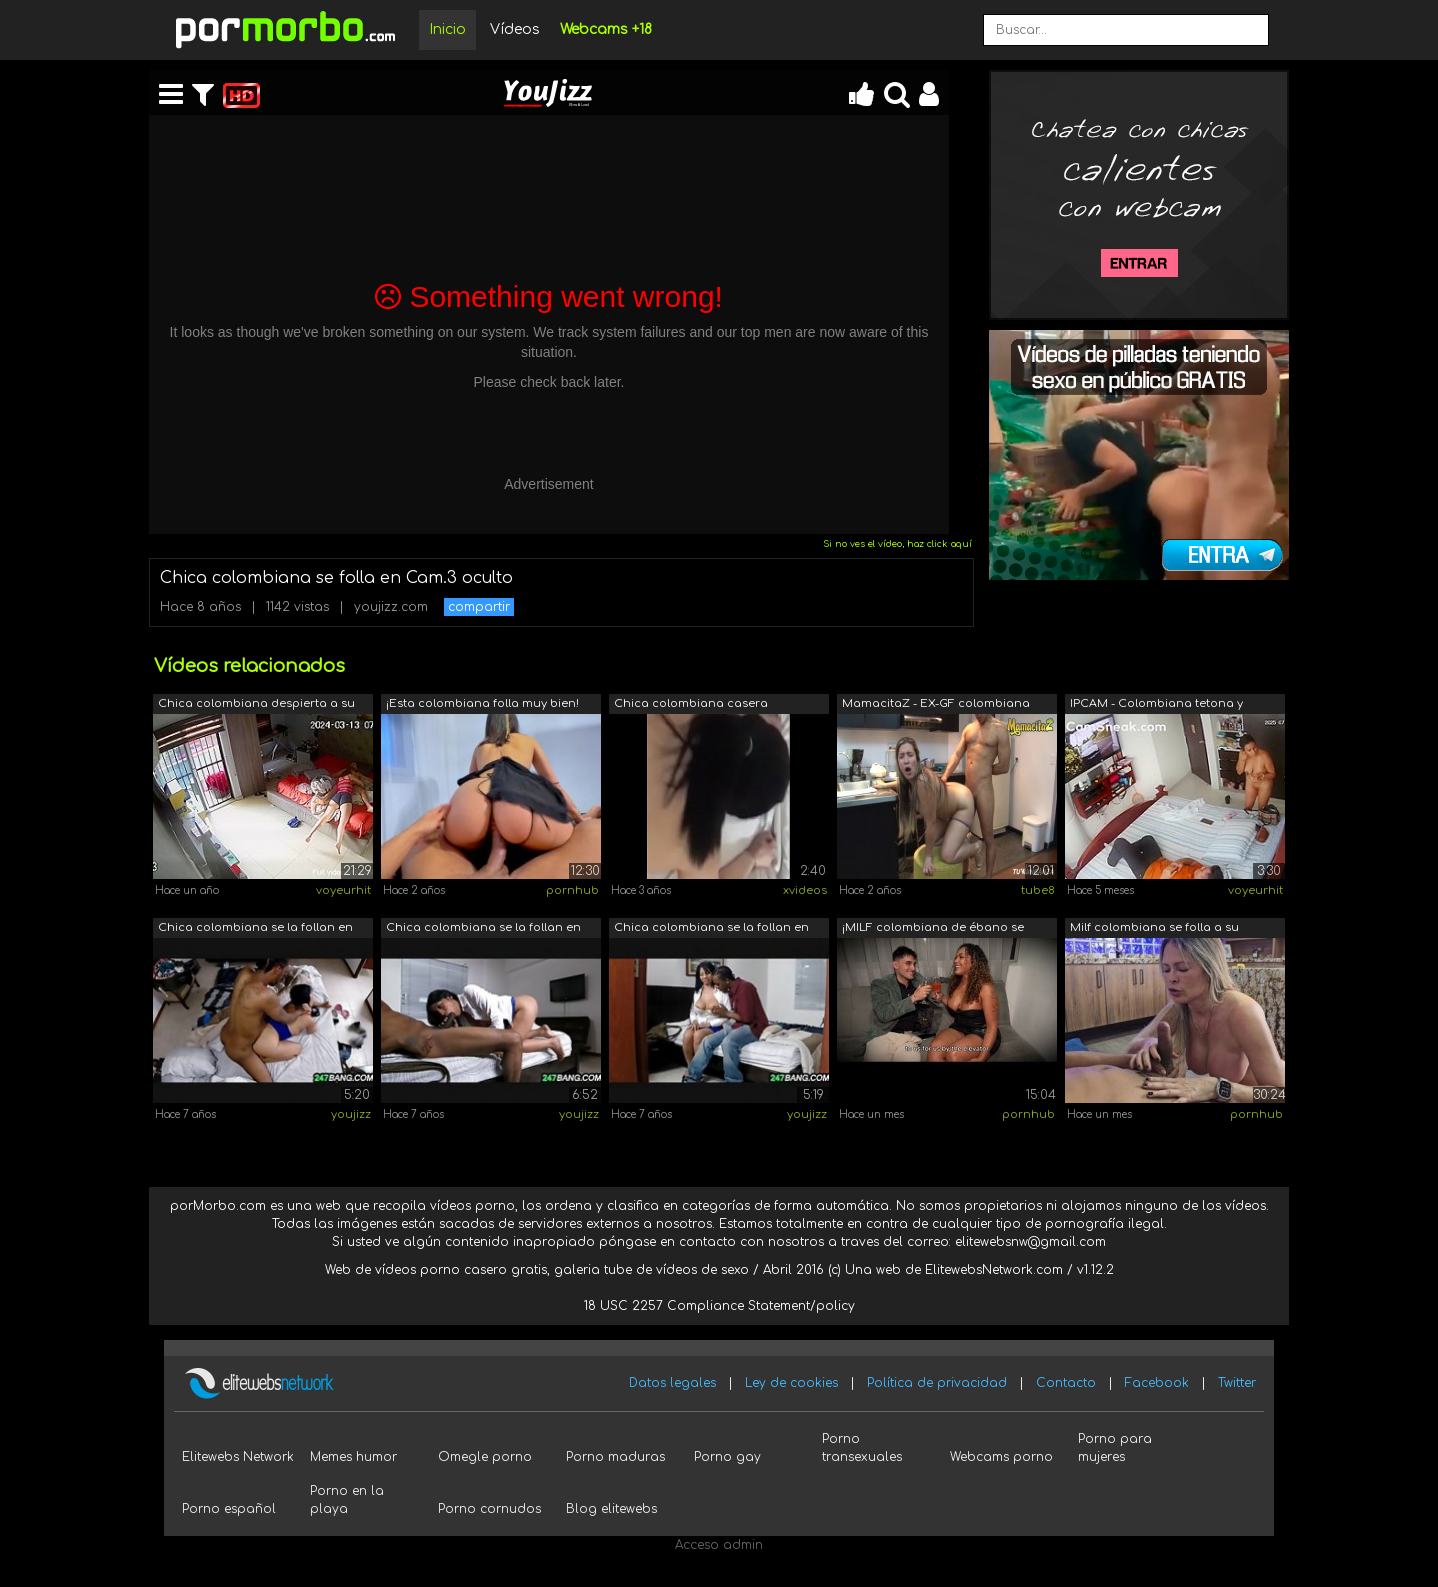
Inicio (447, 29)
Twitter (1237, 1383)
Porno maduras (615, 1457)
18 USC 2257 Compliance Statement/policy (719, 1306)
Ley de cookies (791, 1383)
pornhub (572, 890)
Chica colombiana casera (691, 703)
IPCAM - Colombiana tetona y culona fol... (1156, 705)
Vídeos (515, 29)
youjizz (351, 1114)
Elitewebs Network (238, 1457)
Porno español (229, 1509)
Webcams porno (1001, 1457)
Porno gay (727, 1457)
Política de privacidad (937, 1383)
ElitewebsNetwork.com (994, 1270)
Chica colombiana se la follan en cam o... (255, 929)
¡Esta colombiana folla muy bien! (482, 703)
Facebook (1157, 1383)
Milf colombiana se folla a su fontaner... (1154, 929)
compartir (479, 607)
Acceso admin (719, 1545)
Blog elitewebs (611, 1509)
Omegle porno (485, 1457)
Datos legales (672, 1383)
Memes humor (353, 1457)
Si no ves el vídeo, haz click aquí (897, 544)
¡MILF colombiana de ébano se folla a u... (933, 929)
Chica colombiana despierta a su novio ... (256, 705)
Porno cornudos (489, 1509)
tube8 (1038, 890)
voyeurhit (343, 890)
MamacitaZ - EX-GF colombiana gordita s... (936, 705)
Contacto (1066, 1383)
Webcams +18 (606, 29)
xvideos (805, 890)
